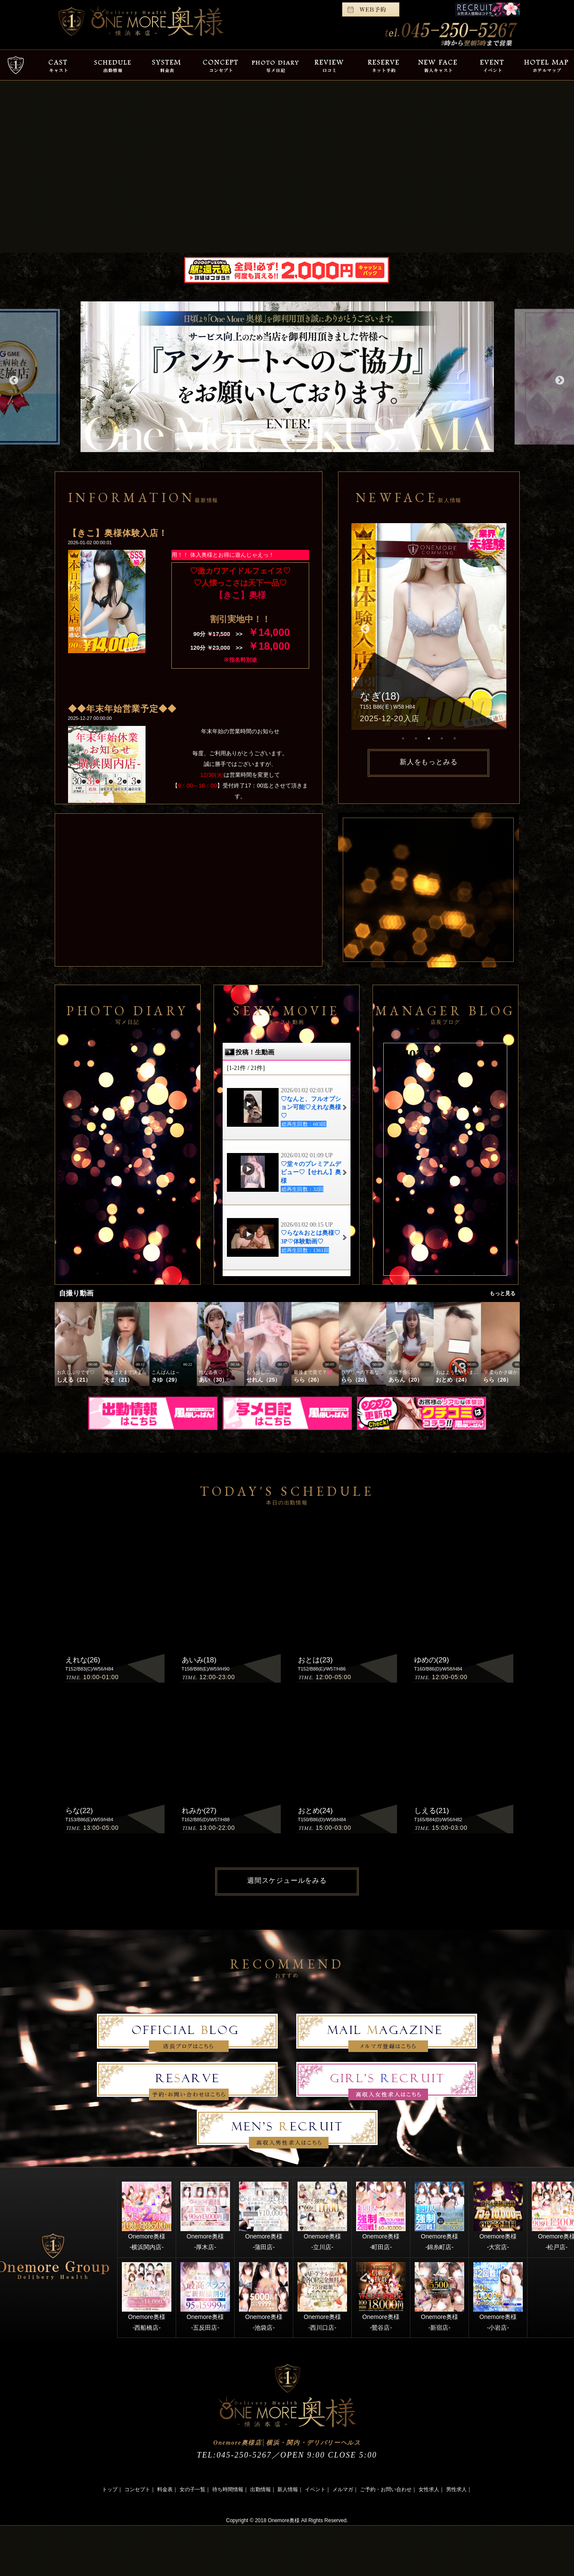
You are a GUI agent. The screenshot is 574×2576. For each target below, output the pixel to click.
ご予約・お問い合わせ (386, 2489)
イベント (315, 2489)
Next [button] (559, 379)
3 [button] (429, 738)
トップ (110, 2489)
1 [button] (403, 738)
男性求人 (456, 2489)
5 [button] (454, 738)
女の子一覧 (192, 2489)
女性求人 (429, 2489)
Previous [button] (13, 379)
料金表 (165, 2489)
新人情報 (287, 2489)
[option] (287, 376)
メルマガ (342, 2489)
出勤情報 (260, 2489)
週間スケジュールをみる (287, 1880)
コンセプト (137, 2489)
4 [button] (441, 738)
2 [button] (416, 738)
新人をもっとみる (428, 762)
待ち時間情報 (227, 2489)
